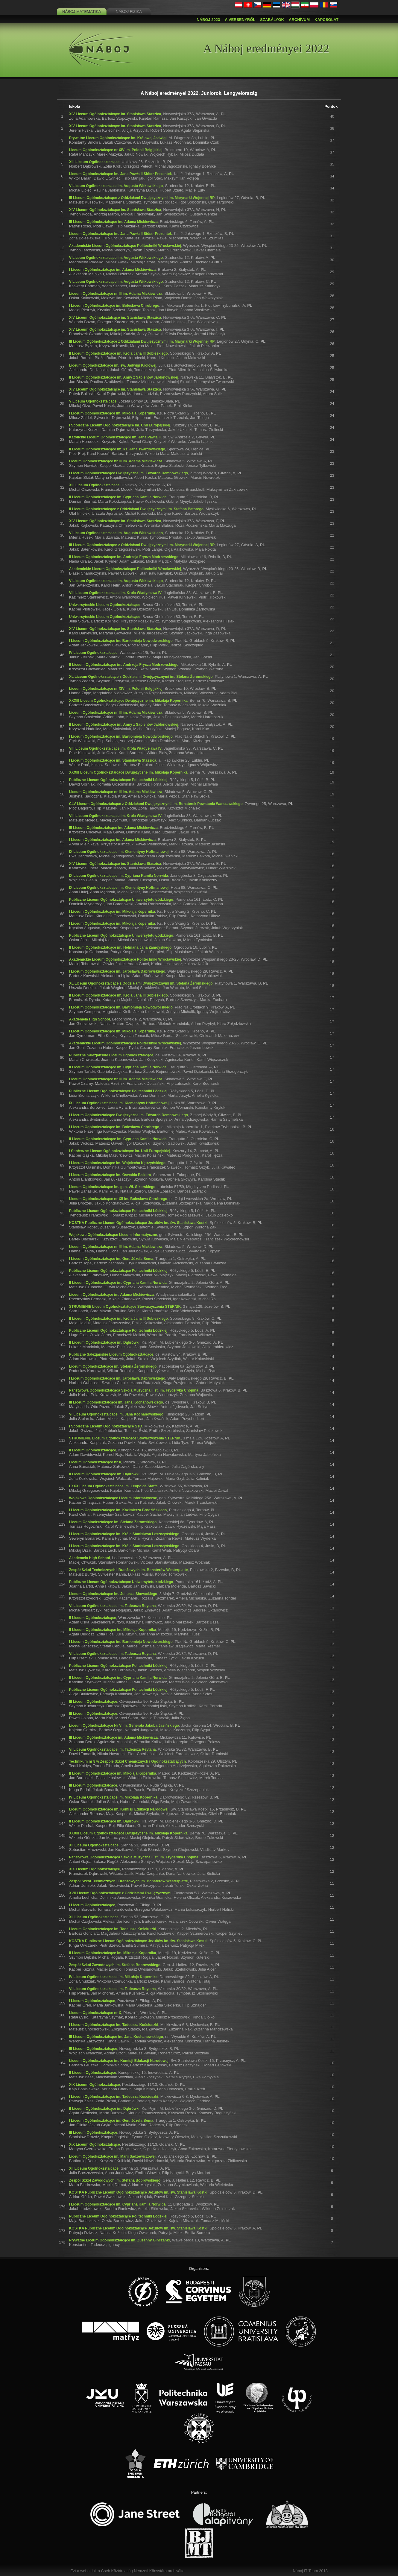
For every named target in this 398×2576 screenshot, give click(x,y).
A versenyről (240, 19)
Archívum (299, 19)
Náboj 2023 (208, 19)
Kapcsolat (326, 19)
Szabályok (272, 19)
